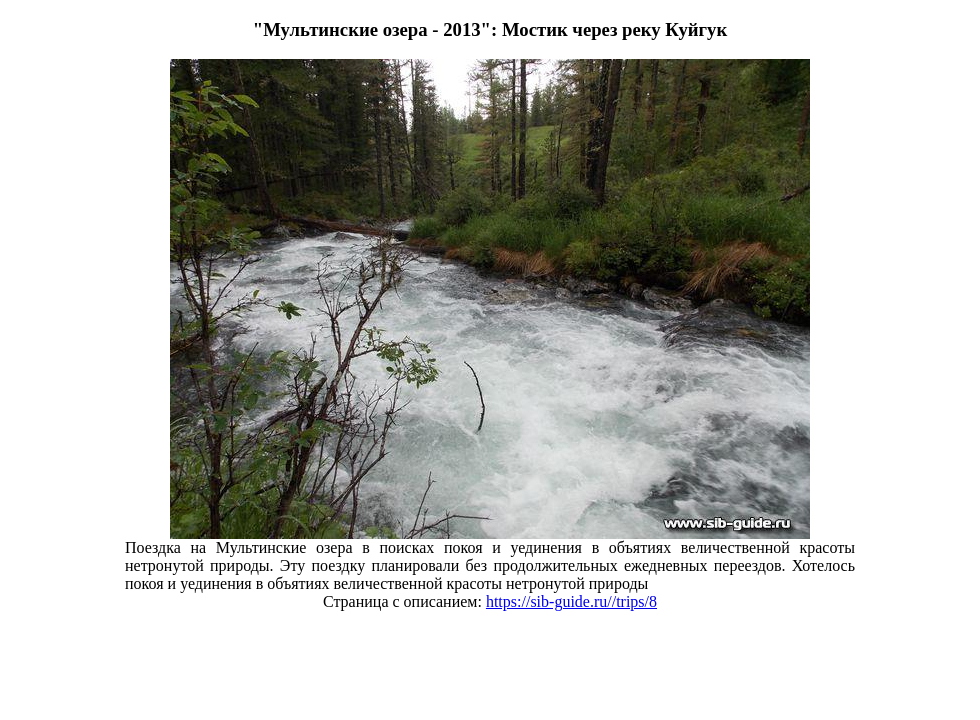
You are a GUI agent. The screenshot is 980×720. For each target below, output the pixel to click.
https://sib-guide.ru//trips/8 (571, 601)
